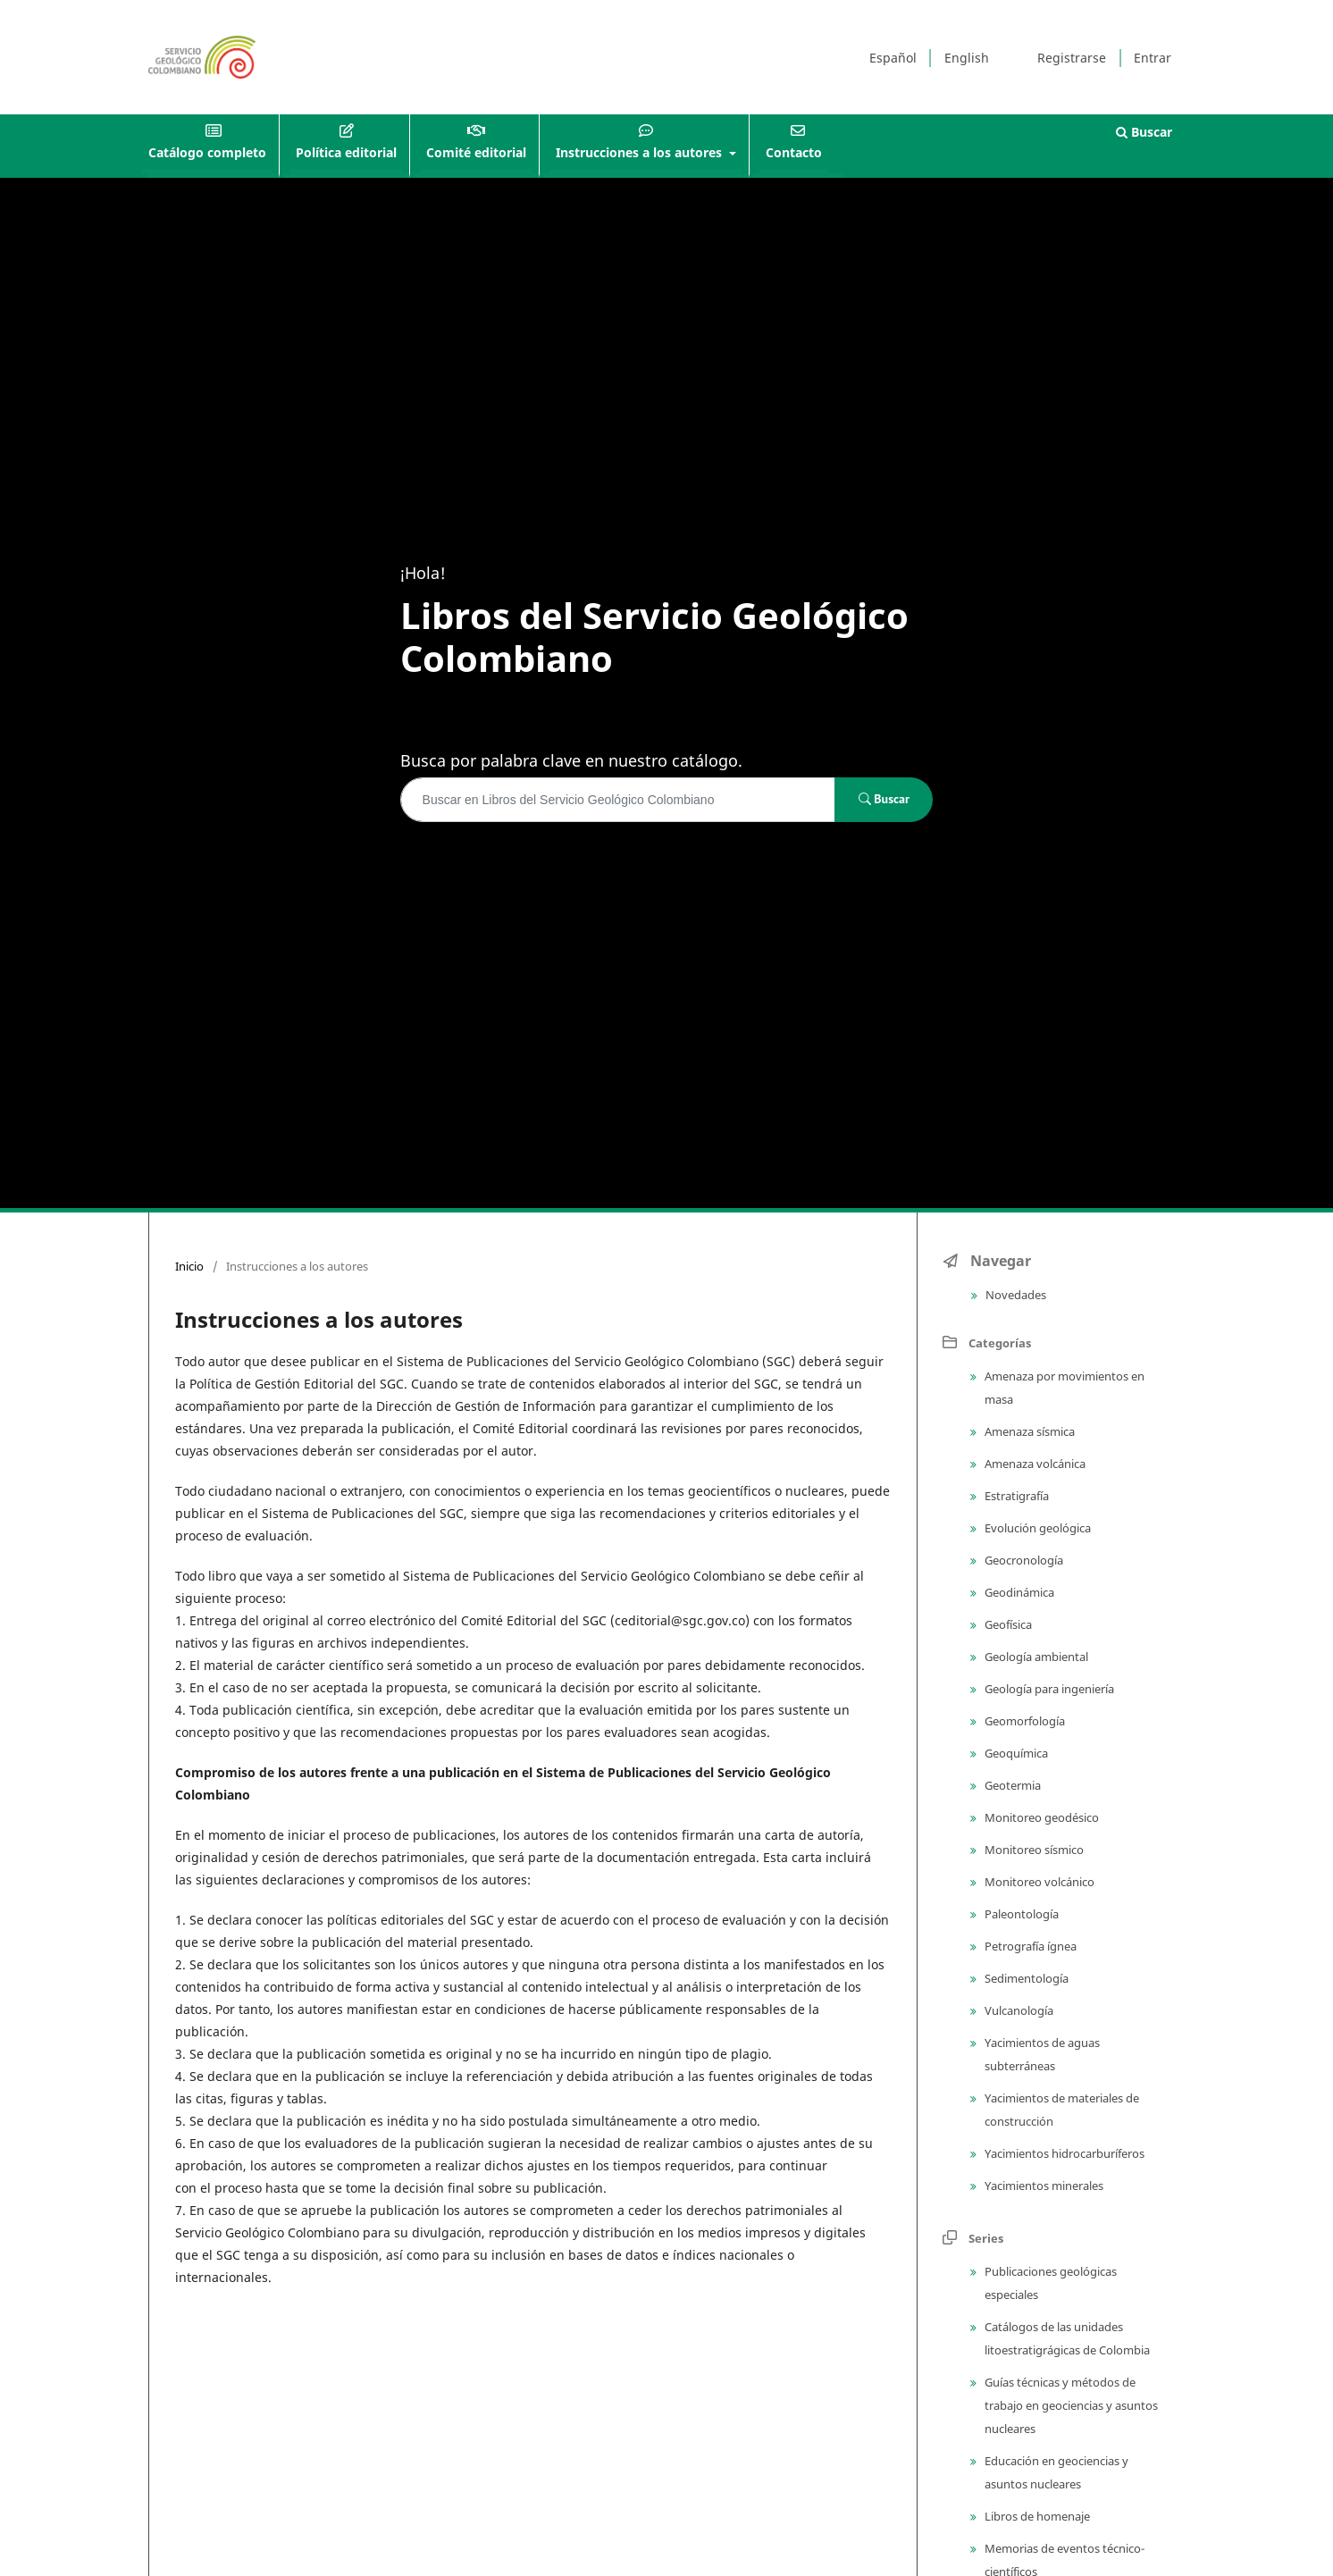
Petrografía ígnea (1029, 1946)
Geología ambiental (1035, 1657)
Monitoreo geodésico (1040, 1817)
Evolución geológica (1036, 1528)
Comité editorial (476, 152)
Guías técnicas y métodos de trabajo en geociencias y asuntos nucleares (1070, 2405)
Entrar (1152, 57)
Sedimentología (1025, 1978)
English (966, 57)
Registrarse (1071, 57)
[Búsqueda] (618, 799)
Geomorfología (1023, 1721)
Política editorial (346, 152)
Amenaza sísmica (1028, 1431)
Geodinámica (1018, 1592)
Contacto (794, 152)
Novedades (1014, 1295)
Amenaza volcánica (1034, 1464)
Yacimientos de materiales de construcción (1060, 2109)
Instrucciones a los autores (640, 152)
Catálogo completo (207, 152)
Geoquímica (1015, 1753)
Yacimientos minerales (1042, 2185)
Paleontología (1020, 1914)
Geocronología (1022, 1560)
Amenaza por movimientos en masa (1063, 1387)
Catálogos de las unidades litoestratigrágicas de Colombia (1066, 2338)
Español (893, 57)
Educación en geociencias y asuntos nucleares (1055, 2472)
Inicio (189, 1266)
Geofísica (1007, 1624)
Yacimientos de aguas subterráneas (1041, 2054)
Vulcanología (1017, 2010)
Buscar (1144, 131)
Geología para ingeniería (1048, 1689)
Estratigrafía (1015, 1496)
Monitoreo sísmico (1033, 1850)
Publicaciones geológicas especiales (1049, 2283)
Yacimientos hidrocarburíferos (1063, 2153)
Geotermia (1011, 1785)
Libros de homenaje (1036, 2516)
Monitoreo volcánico (1038, 1882)
